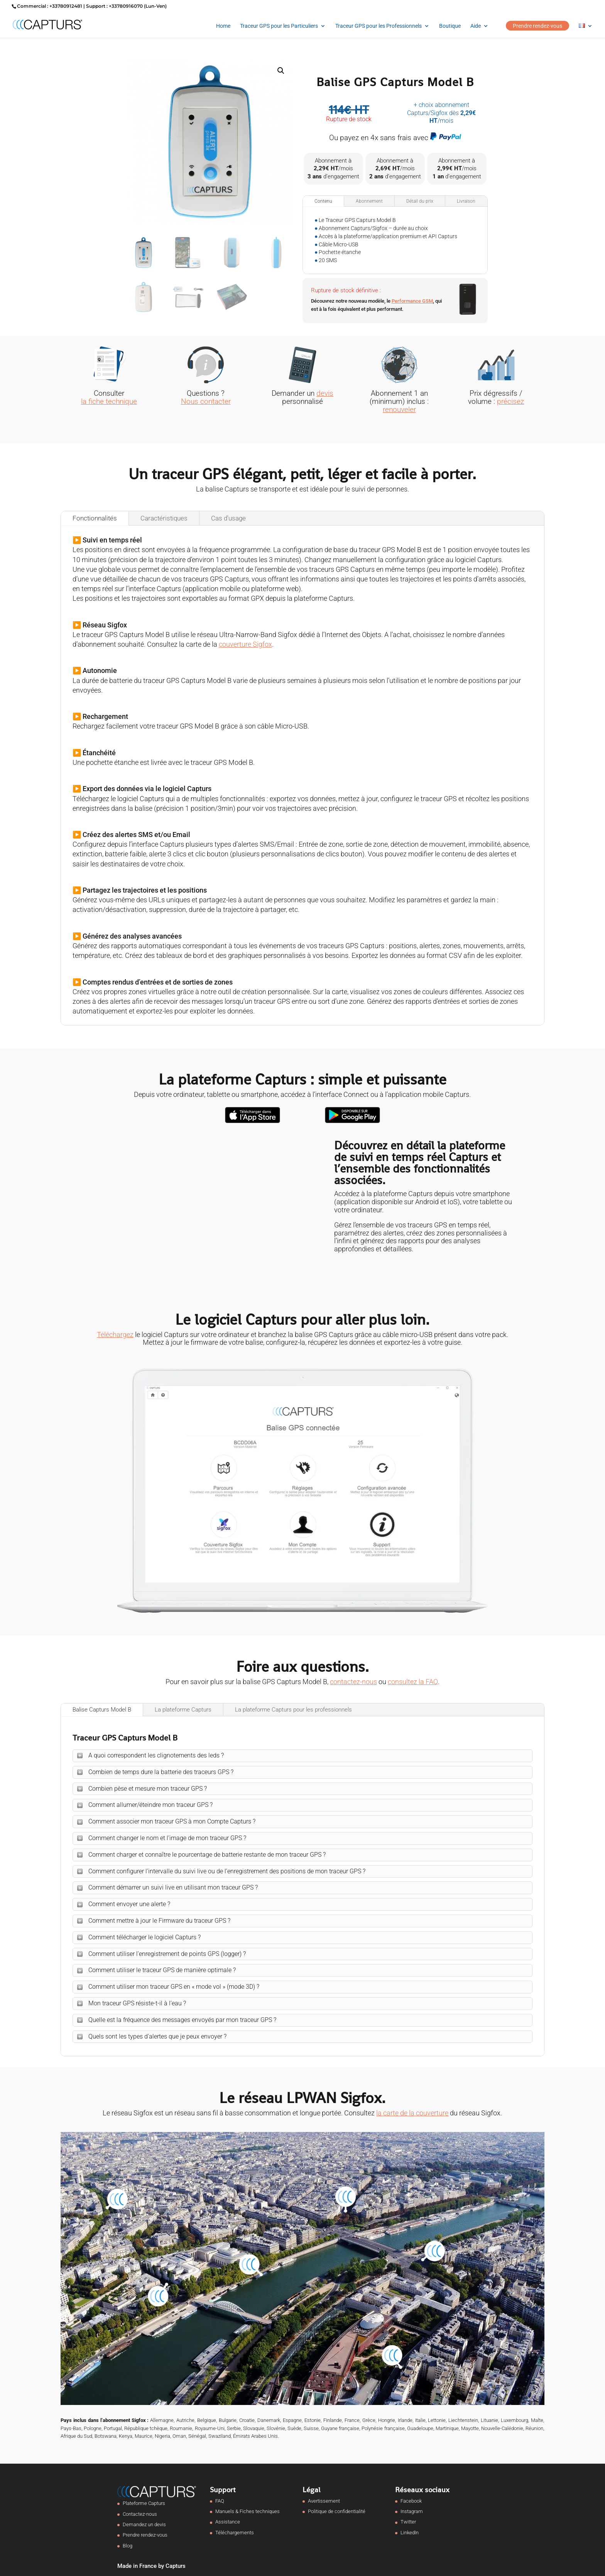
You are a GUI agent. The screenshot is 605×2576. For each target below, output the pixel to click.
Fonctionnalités (95, 518)
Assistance (227, 2522)
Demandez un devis (144, 2524)
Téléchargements (234, 2532)
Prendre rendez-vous (537, 26)
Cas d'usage (228, 518)
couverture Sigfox (245, 644)
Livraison (466, 201)
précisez (510, 401)
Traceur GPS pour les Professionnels (378, 26)
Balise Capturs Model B (102, 1709)
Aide (475, 26)
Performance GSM (412, 301)
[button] (281, 71)
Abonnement (369, 201)
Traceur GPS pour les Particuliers (279, 26)
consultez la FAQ (413, 1682)
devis (324, 393)
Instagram (412, 2511)
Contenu (323, 201)
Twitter (408, 2522)
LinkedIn (410, 2532)
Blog (127, 2546)
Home (223, 26)
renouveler (399, 409)
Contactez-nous (140, 2514)
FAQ (219, 2501)
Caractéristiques (164, 518)
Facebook (411, 2501)
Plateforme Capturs (144, 2503)
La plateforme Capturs (183, 1709)
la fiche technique (109, 401)
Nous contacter (206, 401)
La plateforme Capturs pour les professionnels (293, 1709)
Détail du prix (419, 201)
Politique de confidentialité (336, 2511)
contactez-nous (353, 1682)
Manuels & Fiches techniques (247, 2511)
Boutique (450, 26)
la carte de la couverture (412, 2113)
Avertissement (324, 2501)
